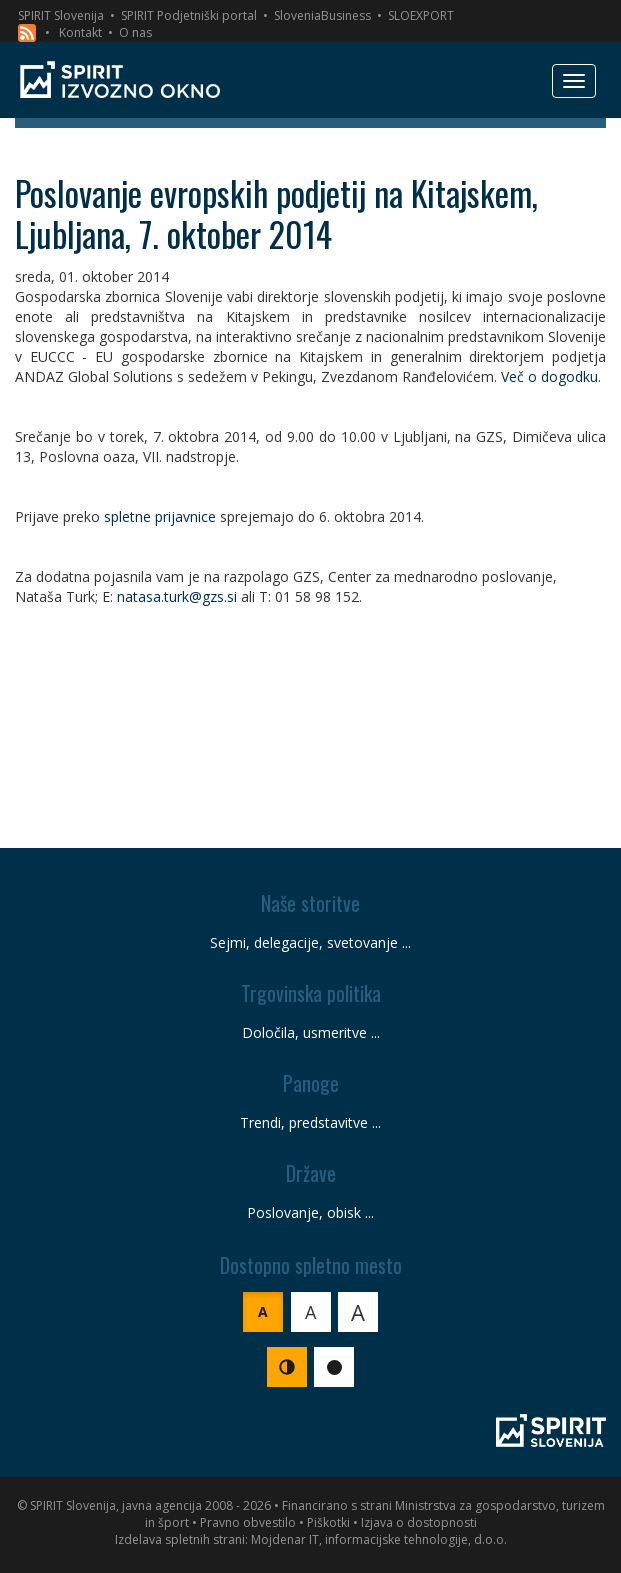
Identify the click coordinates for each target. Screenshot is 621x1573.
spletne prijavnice (160, 516)
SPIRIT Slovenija (61, 15)
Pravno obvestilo (248, 1522)
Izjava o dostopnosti (419, 1522)
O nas (135, 32)
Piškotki (328, 1522)
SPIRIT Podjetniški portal (189, 15)
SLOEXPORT (421, 15)
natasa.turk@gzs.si (177, 596)
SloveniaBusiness (322, 15)
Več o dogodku (549, 376)
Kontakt (80, 32)
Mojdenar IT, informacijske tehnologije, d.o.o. (379, 1539)
